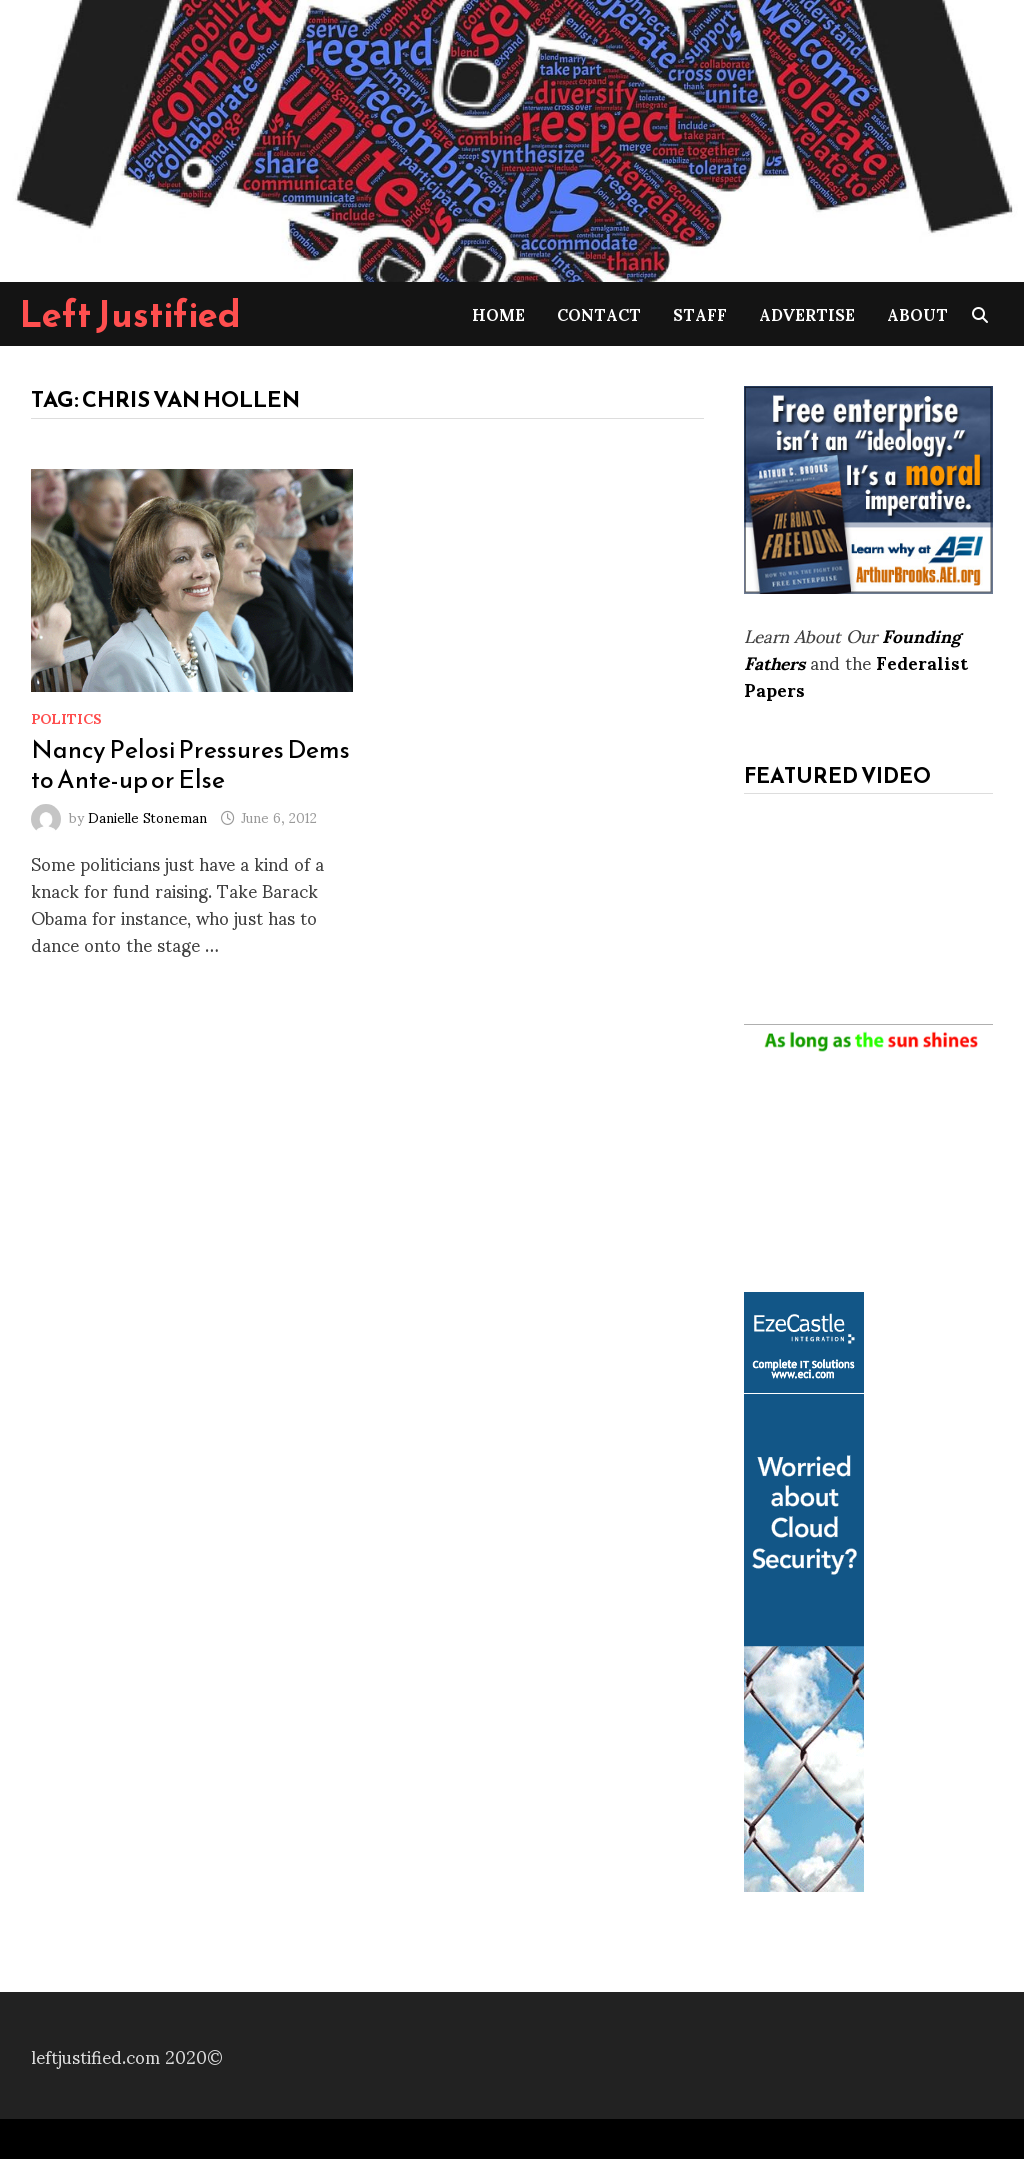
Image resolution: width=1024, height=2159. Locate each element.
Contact (599, 313)
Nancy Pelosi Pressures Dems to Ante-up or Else (190, 764)
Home (498, 313)
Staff (700, 313)
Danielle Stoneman (147, 816)
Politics (66, 717)
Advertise (807, 313)
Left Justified (130, 314)
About (917, 313)
